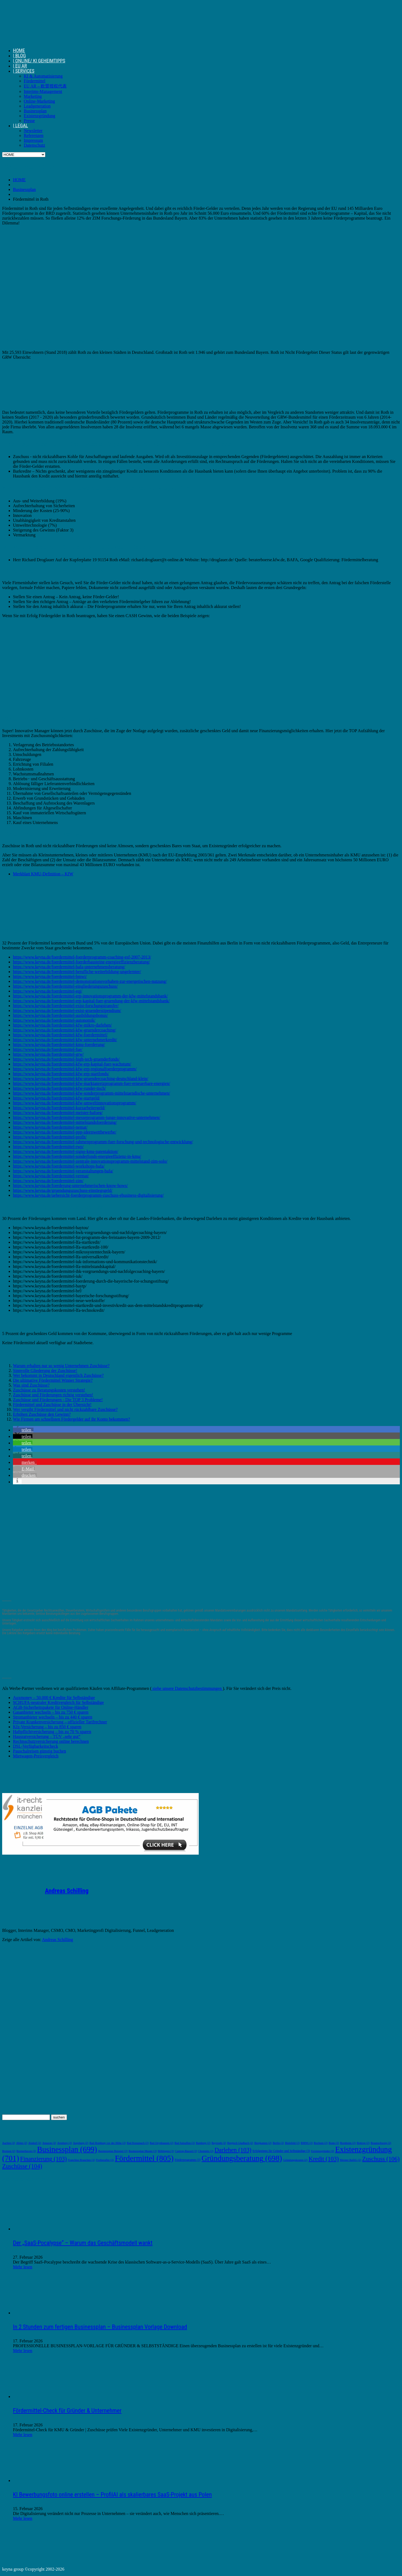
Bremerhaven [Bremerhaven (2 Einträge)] (26, 2151)
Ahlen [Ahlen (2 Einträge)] (21, 2142)
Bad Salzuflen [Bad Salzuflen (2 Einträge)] (184, 2142)
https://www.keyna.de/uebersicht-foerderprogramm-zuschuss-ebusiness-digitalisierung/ (88, 1195)
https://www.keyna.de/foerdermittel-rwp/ (48, 1146)
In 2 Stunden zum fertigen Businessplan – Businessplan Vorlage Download (100, 2326)
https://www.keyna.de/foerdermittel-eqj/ (47, 991)
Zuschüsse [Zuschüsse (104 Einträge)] (22, 2166)
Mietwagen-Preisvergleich (36, 1756)
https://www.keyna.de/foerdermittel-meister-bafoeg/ (58, 1112)
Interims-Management (43, 91)
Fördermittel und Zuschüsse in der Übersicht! (52, 1404)
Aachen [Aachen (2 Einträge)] (8, 2142)
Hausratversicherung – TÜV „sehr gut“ (46, 1736)
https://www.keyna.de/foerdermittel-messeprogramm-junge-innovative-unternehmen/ (86, 1117)
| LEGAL (20, 125)
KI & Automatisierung (43, 76)
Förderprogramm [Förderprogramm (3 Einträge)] (188, 2160)
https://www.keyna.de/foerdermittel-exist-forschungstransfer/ (66, 1005)
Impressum (33, 140)
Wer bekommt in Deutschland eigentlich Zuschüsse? (58, 1375)
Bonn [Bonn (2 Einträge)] (334, 2142)
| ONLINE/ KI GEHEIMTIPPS (39, 60)
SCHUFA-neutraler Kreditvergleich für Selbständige (58, 1702)
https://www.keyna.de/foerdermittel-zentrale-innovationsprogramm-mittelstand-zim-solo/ (90, 1161)
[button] (23, 1430)
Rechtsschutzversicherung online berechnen (51, 1741)
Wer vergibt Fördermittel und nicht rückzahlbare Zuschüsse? (65, 1409)
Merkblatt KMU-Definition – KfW (43, 874)
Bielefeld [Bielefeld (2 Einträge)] (292, 2142)
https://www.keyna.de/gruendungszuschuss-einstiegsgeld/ (63, 1190)
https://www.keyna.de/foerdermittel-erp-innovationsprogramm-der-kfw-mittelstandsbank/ (90, 996)
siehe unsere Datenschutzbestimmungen (187, 1688)
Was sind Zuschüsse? (31, 1385)
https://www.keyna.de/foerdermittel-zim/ (48, 1180)
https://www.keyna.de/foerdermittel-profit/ (50, 1137)
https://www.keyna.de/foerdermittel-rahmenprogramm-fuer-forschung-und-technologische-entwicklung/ (103, 1141)
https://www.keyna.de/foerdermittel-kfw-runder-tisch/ (59, 1088)
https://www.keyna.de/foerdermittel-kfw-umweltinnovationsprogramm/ (74, 1103)
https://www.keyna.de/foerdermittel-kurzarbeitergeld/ (59, 1107)
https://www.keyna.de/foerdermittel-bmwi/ (50, 976)
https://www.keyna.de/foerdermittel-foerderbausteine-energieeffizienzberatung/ (81, 962)
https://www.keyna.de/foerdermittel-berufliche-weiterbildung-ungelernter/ (77, 971)
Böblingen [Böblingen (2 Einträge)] (166, 2151)
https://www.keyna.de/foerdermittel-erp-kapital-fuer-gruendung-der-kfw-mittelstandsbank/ (91, 1000)
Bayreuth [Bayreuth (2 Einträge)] (218, 2142)
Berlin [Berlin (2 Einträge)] (278, 2142)
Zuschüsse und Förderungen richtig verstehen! (53, 1395)
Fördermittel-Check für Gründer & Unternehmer (67, 2410)
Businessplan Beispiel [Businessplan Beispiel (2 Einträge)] (112, 2151)
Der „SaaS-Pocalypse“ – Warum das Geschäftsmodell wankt (83, 2242)
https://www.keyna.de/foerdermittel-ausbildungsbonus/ (60, 1015)
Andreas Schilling (66, 1891)
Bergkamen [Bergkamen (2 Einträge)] (263, 2142)
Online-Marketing (39, 101)
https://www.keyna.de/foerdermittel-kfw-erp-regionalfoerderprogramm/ (75, 1069)
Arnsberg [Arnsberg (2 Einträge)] (64, 2142)
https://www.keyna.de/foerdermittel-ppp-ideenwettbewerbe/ (64, 1132)
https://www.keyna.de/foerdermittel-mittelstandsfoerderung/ (65, 1122)
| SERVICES (23, 71)
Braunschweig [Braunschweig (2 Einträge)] (381, 2142)
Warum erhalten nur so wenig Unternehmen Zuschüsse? (61, 1365)
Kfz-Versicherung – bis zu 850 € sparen (47, 1726)
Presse (29, 120)
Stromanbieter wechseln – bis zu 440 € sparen (52, 1717)
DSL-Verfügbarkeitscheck (35, 1746)
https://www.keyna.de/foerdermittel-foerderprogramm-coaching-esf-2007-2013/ (82, 957)
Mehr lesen (22, 2267)
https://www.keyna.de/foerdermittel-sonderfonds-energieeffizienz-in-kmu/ (77, 1156)
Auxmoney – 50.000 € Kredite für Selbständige (54, 1697)
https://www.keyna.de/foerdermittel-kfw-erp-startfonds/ (61, 1073)
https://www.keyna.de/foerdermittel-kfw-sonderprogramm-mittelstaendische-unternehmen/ (91, 1093)
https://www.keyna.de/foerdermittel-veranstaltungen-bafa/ (63, 1171)
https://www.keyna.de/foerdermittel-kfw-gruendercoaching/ (64, 1030)
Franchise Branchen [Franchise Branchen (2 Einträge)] (81, 2159)
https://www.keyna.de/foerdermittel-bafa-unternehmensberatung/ (69, 966)
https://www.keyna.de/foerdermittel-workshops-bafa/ (58, 1166)
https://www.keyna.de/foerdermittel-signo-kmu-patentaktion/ (65, 1151)
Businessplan (35, 111)
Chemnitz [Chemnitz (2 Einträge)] (206, 2151)
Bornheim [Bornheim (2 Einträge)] (348, 2142)
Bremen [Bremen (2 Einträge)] (8, 2151)
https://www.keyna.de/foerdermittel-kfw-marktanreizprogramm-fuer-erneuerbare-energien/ (91, 1083)
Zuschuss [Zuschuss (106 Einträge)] (381, 2158)
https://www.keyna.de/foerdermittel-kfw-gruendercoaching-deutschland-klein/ (80, 1078)
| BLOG (19, 55)
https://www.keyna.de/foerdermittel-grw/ (48, 1054)
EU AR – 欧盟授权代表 (45, 86)
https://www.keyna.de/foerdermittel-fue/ (48, 1049)
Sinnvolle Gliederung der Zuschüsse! (45, 1370)
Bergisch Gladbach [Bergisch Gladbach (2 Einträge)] (240, 2142)
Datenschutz (34, 145)
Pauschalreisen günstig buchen (39, 1751)
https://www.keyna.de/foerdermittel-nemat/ (50, 1127)
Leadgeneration (37, 106)
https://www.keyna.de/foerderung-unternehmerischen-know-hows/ (70, 1185)
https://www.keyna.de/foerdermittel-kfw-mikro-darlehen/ (62, 1025)
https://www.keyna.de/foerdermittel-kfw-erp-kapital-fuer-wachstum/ (72, 1064)
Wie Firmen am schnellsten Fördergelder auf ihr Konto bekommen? (71, 1419)
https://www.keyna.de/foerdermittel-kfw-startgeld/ (56, 1098)
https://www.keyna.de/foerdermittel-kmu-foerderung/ (59, 1044)
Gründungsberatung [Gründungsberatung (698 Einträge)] (242, 2158)
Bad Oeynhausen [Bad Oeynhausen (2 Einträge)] (162, 2142)
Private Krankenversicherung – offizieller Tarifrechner (60, 1722)
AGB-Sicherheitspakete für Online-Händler (50, 1707)
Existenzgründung (39, 115)
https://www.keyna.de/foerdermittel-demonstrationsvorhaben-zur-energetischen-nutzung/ (90, 981)
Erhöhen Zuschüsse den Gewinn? (42, 1414)
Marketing (33, 96)
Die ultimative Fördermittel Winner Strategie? (53, 1380)
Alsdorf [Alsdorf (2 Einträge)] (34, 2142)
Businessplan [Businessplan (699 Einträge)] (67, 2149)
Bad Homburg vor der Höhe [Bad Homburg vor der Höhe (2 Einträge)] (107, 2142)
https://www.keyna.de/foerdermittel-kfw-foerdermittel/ (60, 1035)
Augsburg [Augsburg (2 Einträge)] (80, 2142)
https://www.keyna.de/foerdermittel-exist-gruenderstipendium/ (67, 1010)
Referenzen (33, 135)
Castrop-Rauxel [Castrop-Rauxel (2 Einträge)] (186, 2151)
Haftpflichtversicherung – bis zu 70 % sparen (52, 1731)
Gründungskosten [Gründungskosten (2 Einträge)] (295, 2159)
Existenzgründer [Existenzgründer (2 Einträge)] (322, 2151)
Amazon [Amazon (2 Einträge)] (49, 2142)
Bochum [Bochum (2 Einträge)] (320, 2142)
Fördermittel (34, 81)
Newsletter (33, 130)
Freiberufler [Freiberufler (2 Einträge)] (105, 2159)
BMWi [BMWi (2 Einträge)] (307, 2142)
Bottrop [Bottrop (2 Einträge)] (363, 2142)
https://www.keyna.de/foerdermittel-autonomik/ (54, 1020)
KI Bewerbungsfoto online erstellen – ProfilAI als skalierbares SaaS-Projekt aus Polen (112, 2494)
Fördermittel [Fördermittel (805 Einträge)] (144, 2158)
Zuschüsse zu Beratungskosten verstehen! (49, 1390)
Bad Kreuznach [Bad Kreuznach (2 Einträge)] (138, 2142)
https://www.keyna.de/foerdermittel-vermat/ (51, 1175)
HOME (19, 50)
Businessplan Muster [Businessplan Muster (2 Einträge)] (143, 2151)
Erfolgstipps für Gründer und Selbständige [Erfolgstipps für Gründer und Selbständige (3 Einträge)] (281, 2151)
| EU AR (20, 66)
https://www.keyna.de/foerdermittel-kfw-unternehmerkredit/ (65, 1039)
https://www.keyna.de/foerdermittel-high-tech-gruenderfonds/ (66, 1059)
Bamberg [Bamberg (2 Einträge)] (203, 2142)
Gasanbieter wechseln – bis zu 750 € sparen (50, 1712)
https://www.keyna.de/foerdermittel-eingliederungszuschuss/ (65, 986)
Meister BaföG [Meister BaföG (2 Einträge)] (350, 2159)
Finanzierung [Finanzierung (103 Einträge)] (43, 2158)
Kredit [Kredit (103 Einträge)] (324, 2158)
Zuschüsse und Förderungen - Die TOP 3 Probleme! (58, 1399)
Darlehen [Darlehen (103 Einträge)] (233, 2150)
